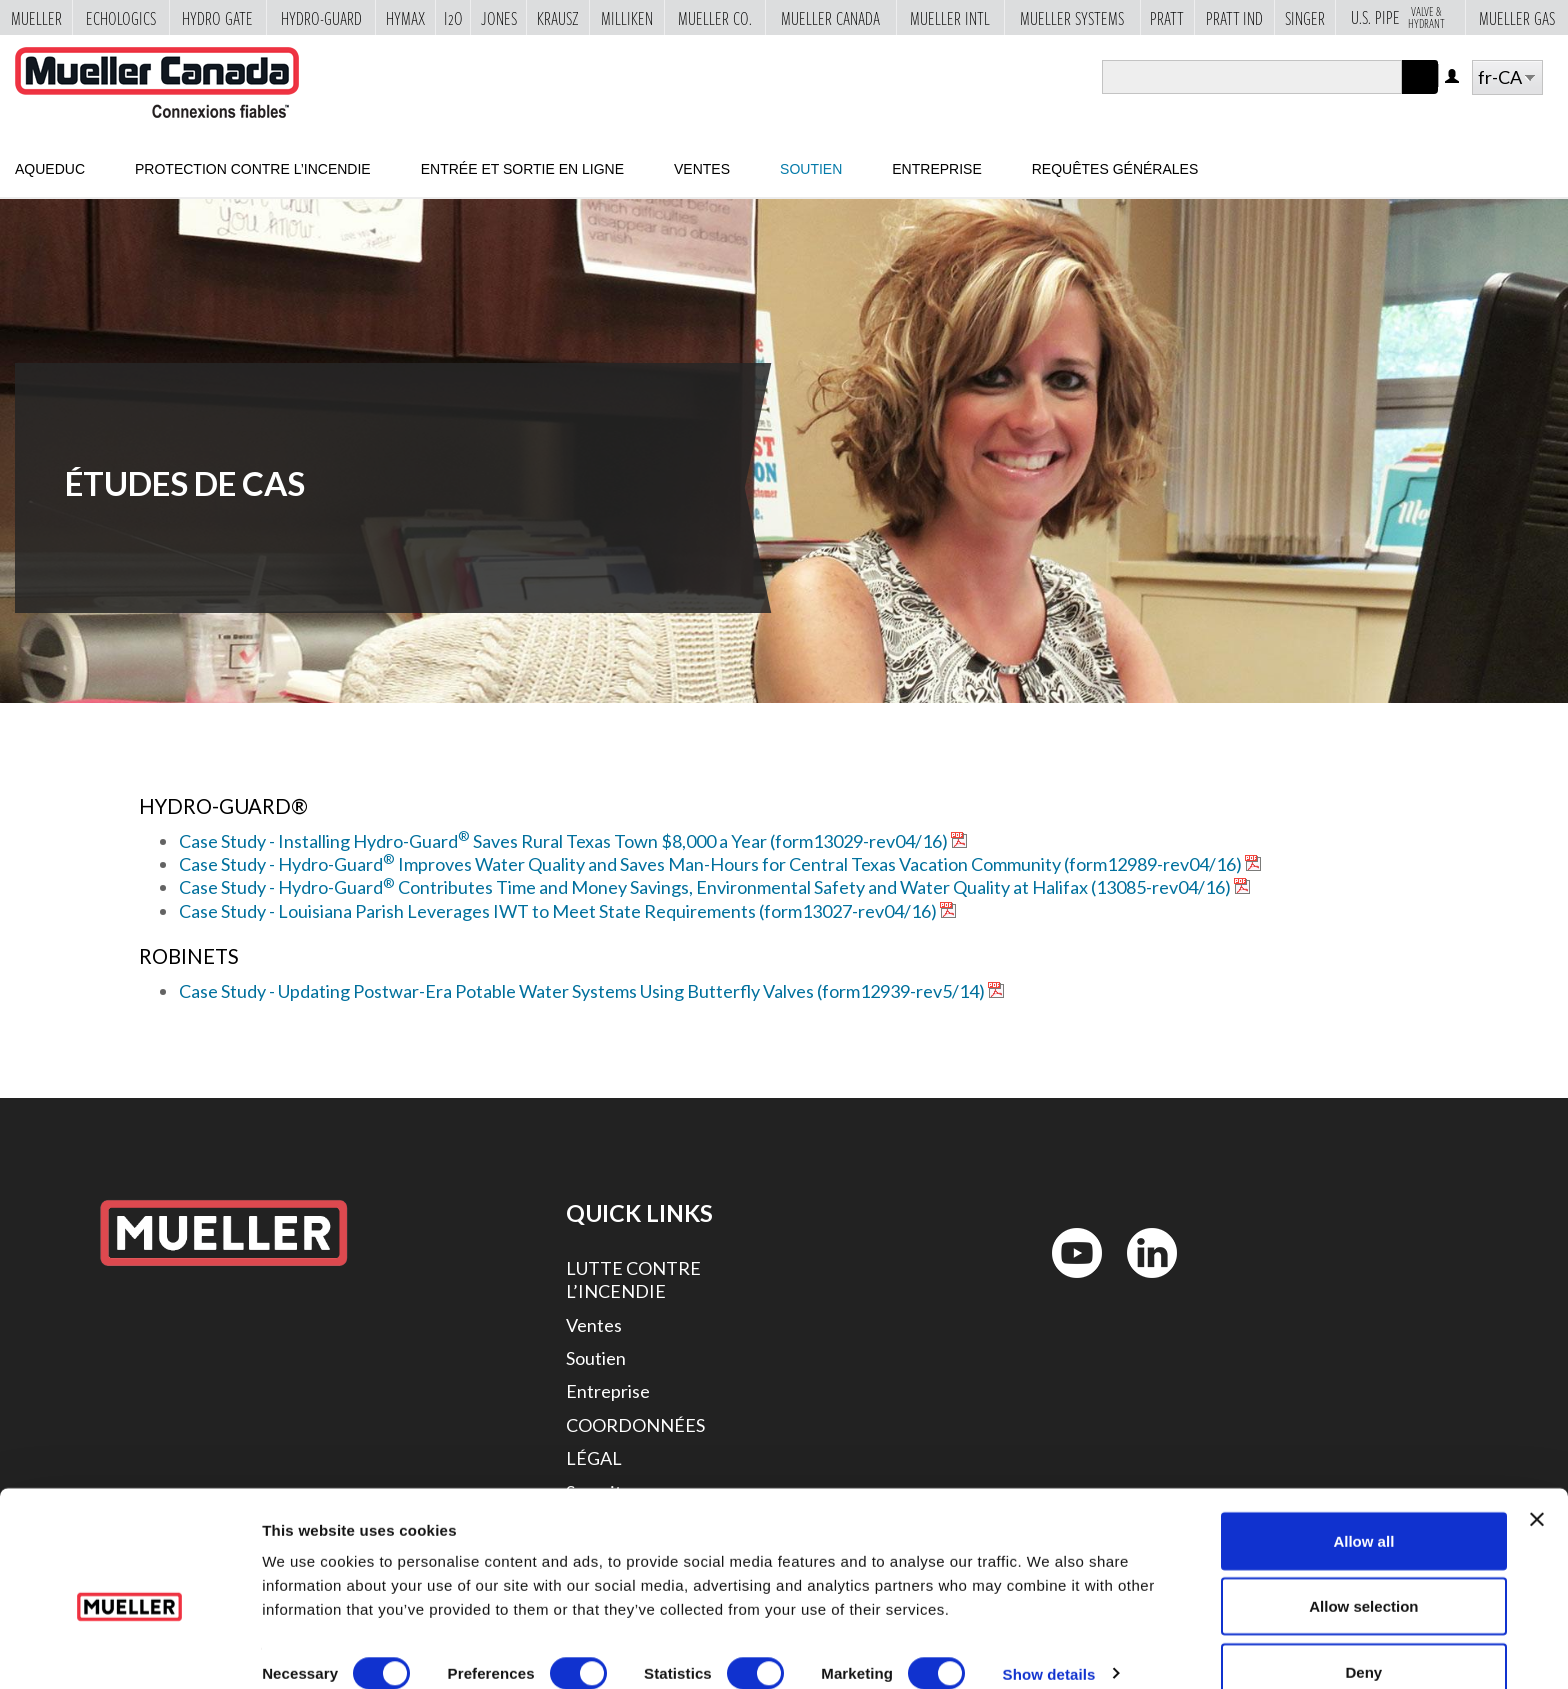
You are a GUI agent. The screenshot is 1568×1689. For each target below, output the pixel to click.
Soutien (811, 169)
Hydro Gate (217, 18)
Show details (1049, 1637)
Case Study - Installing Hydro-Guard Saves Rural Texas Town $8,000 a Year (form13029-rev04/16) (563, 841)
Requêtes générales (1115, 169)
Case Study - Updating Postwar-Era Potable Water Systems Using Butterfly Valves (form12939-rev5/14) (582, 991)
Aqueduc (50, 169)
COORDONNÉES (635, 1425)
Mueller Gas (1517, 18)
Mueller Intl (950, 18)
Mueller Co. (715, 18)
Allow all (1363, 1504)
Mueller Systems (1072, 18)
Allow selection (1363, 1570)
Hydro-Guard (321, 18)
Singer (1305, 18)
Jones (499, 18)
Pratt (1167, 18)
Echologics (121, 18)
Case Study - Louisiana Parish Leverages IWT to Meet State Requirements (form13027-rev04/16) (558, 911)
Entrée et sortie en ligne (522, 169)
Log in (1453, 77)
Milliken (627, 18)
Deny (1364, 1635)
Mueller (36, 18)
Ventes (702, 169)
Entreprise (936, 169)
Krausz (558, 18)
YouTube (1066, 1282)
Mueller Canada (830, 18)
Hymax (405, 18)
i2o (453, 18)
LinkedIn (1142, 1282)
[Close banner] (1537, 1483)
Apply (1420, 93)
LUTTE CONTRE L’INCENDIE (633, 1279)
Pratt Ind (1234, 18)
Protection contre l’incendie (253, 169)
